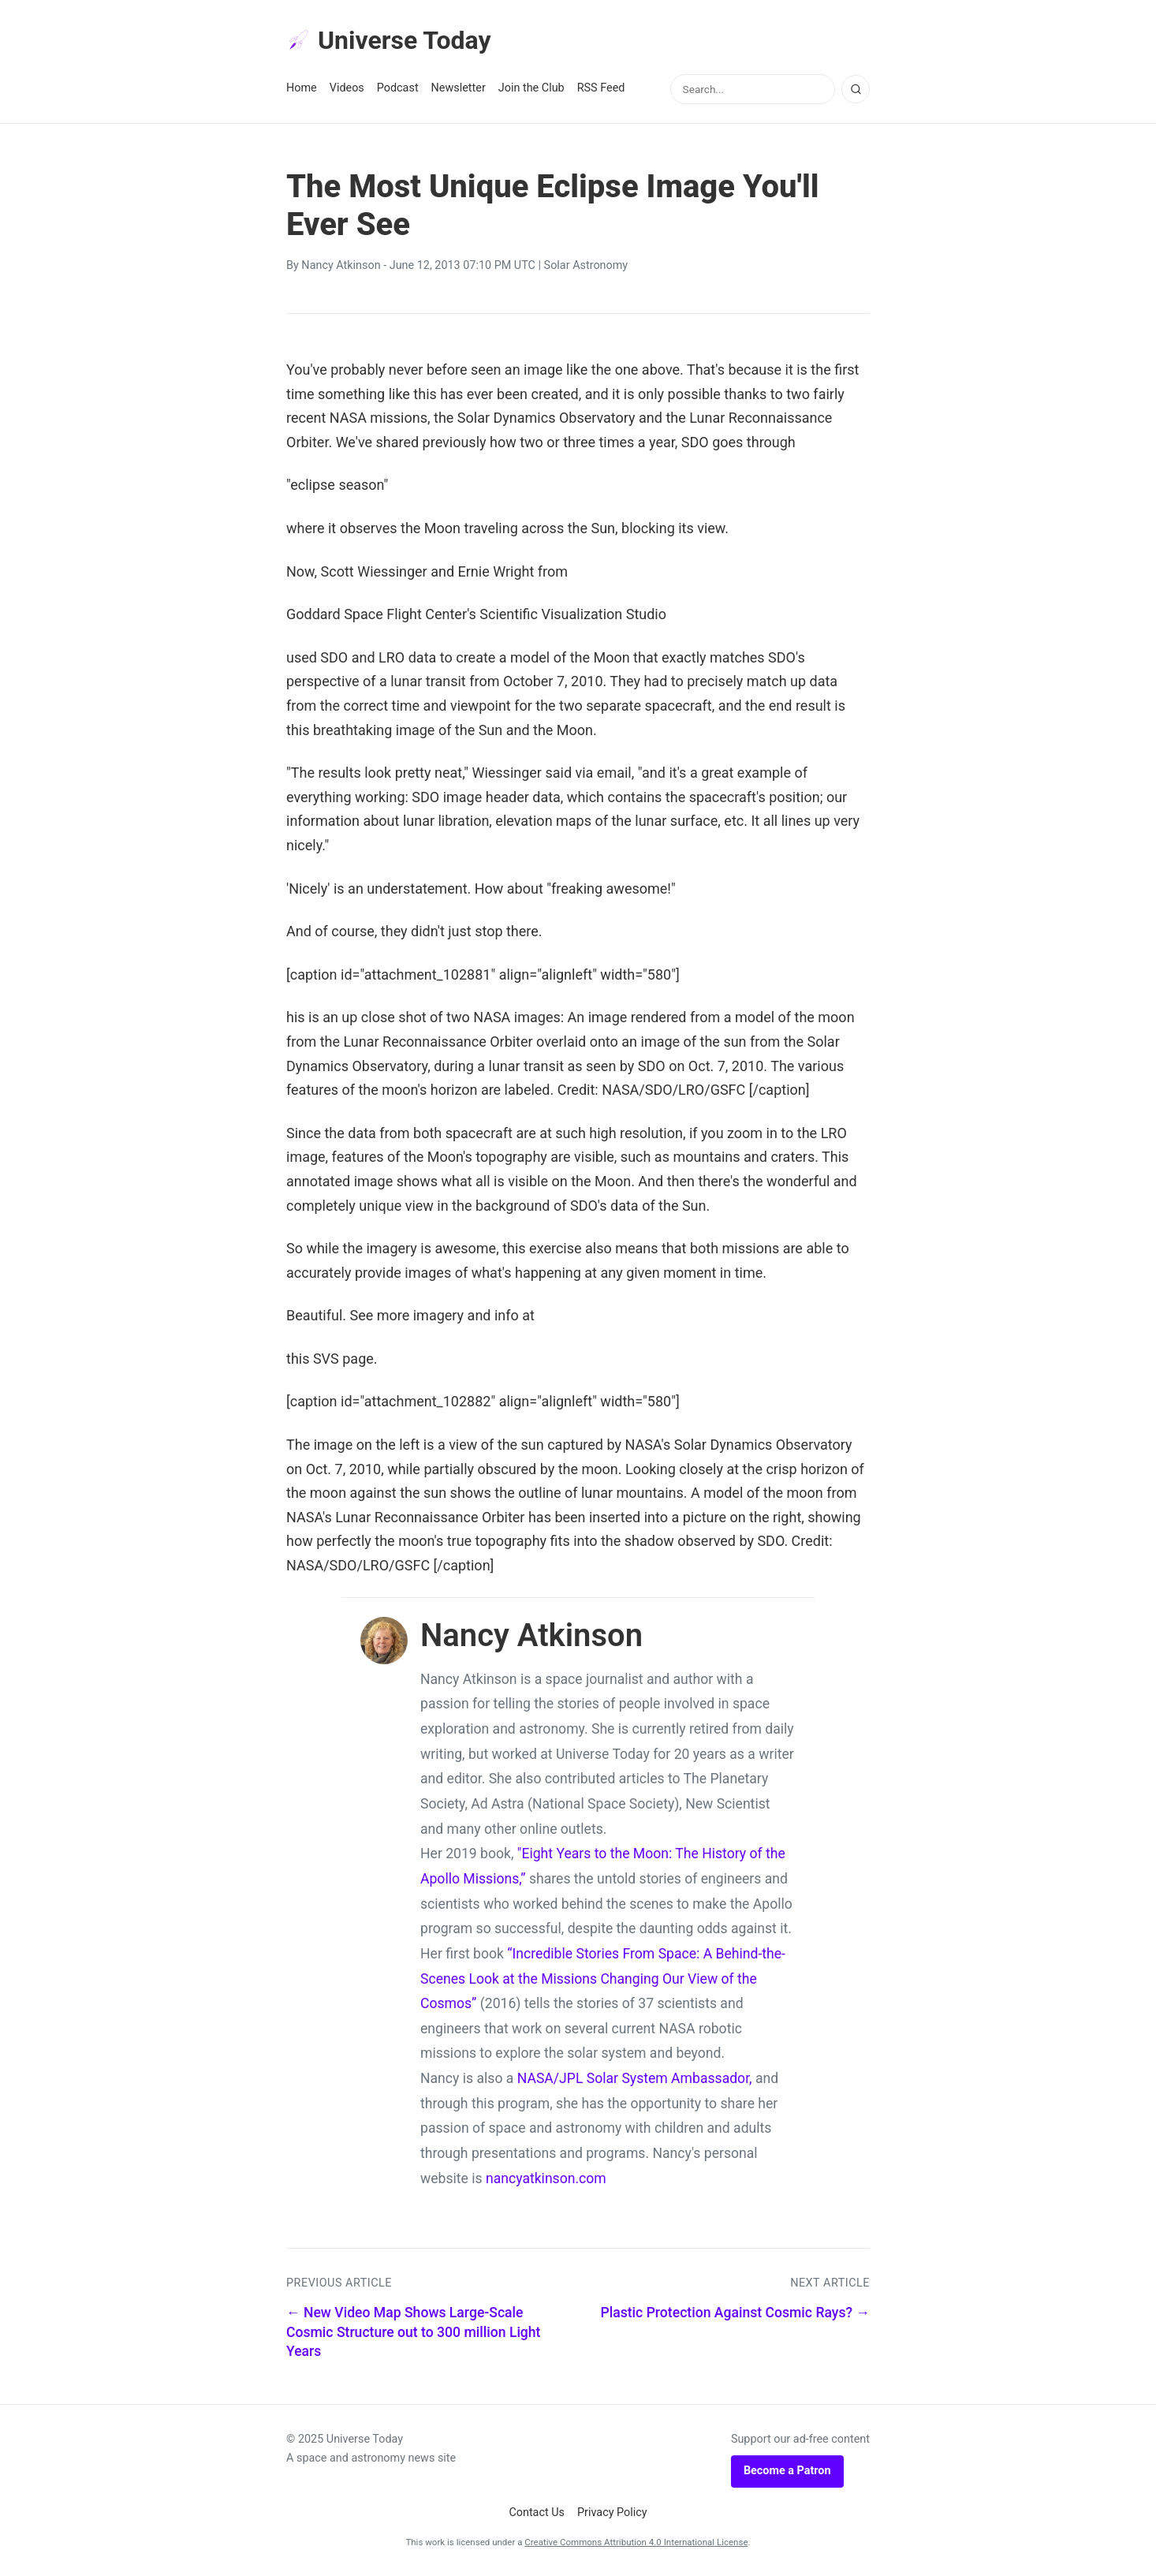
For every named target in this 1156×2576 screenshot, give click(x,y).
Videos (347, 88)
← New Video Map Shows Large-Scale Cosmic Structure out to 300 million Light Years (413, 2332)
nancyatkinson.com (546, 2178)
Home (301, 88)
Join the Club (531, 88)
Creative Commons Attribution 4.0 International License (636, 2542)
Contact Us (537, 2512)
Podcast (398, 88)
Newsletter (458, 88)
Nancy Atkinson (340, 265)
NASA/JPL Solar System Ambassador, (634, 2078)
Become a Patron (787, 2470)
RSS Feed (601, 88)
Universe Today (388, 40)
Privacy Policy (612, 2512)
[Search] (855, 89)
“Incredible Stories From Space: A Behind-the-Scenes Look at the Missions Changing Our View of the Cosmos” (602, 1978)
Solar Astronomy (586, 265)
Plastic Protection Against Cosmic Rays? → (735, 2312)
